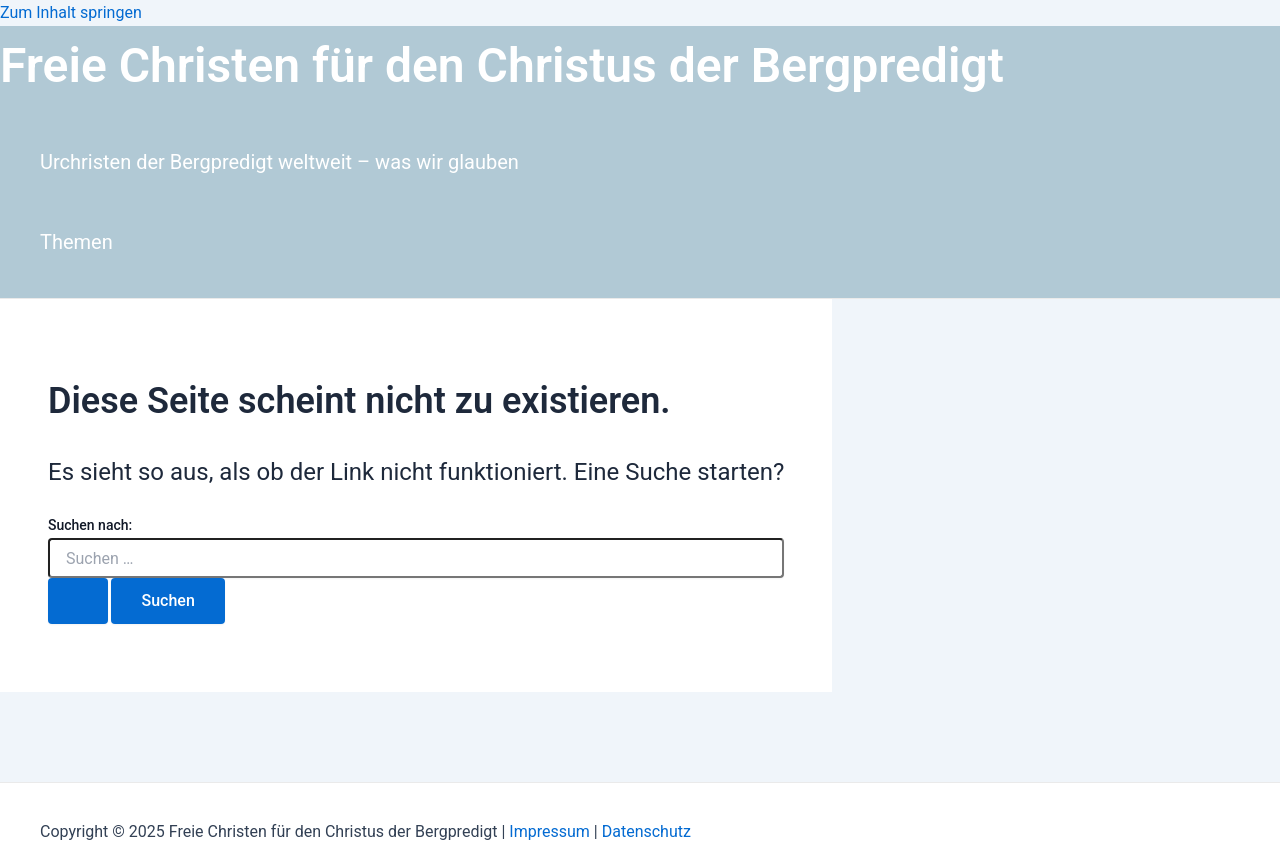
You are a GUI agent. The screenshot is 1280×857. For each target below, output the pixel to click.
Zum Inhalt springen (71, 12)
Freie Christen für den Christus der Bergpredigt (502, 65)
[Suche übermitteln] (78, 601)
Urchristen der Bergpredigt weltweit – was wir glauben (279, 162)
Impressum (551, 831)
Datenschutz (646, 831)
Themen (76, 242)
